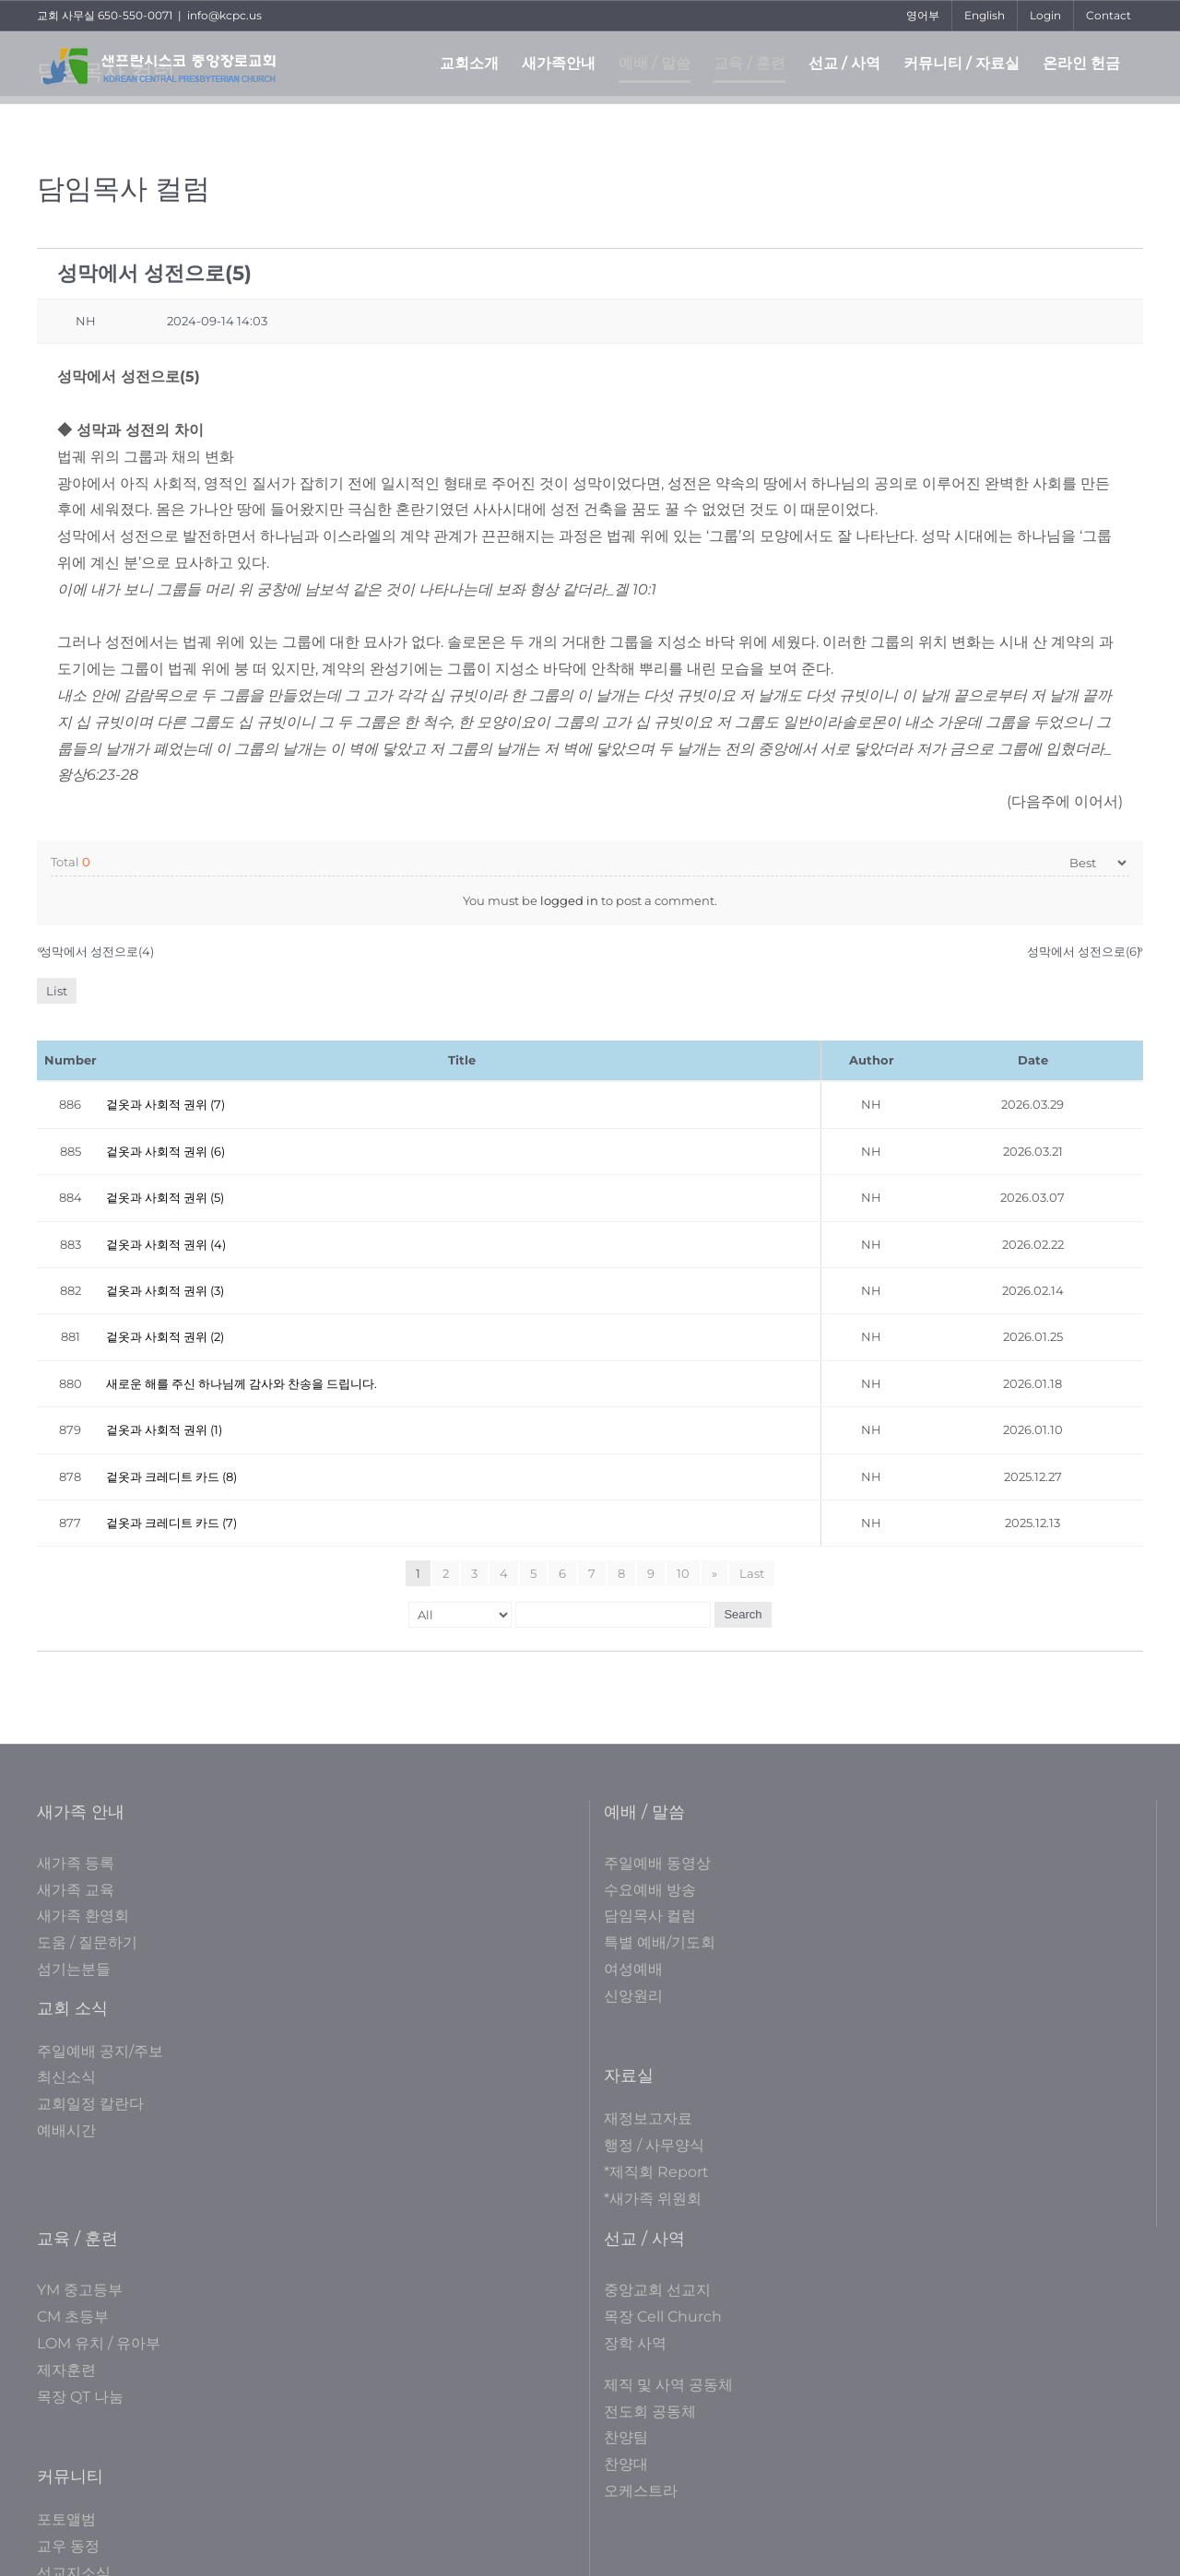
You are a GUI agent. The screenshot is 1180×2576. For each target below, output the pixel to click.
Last (751, 1573)
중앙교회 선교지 (657, 2290)
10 (683, 1573)
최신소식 (66, 2077)
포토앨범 (66, 2519)
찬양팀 (626, 2437)
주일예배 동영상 (657, 1863)
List (56, 990)
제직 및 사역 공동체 (668, 2385)
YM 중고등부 (80, 2290)
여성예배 (633, 1969)
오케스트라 (641, 2491)
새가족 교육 (75, 1890)
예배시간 (66, 2130)
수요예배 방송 (650, 1890)
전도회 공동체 (650, 2411)
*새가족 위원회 (653, 2198)
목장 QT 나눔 (80, 2396)
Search (742, 1614)
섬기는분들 (74, 1969)
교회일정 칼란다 (90, 2103)
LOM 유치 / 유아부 (98, 2343)
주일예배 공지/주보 (100, 2051)
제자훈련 (66, 2370)
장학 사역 (635, 2343)
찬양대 (626, 2464)
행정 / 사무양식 (654, 2145)
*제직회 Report (656, 2172)
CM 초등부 (73, 2316)
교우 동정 (68, 2546)
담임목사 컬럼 (650, 1915)
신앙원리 (633, 1996)
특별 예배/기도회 (659, 1942)
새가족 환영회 (83, 1915)
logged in (569, 900)
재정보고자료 (648, 2118)
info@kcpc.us (224, 15)
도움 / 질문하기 (87, 1942)
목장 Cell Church (663, 2316)
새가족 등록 (75, 1863)
